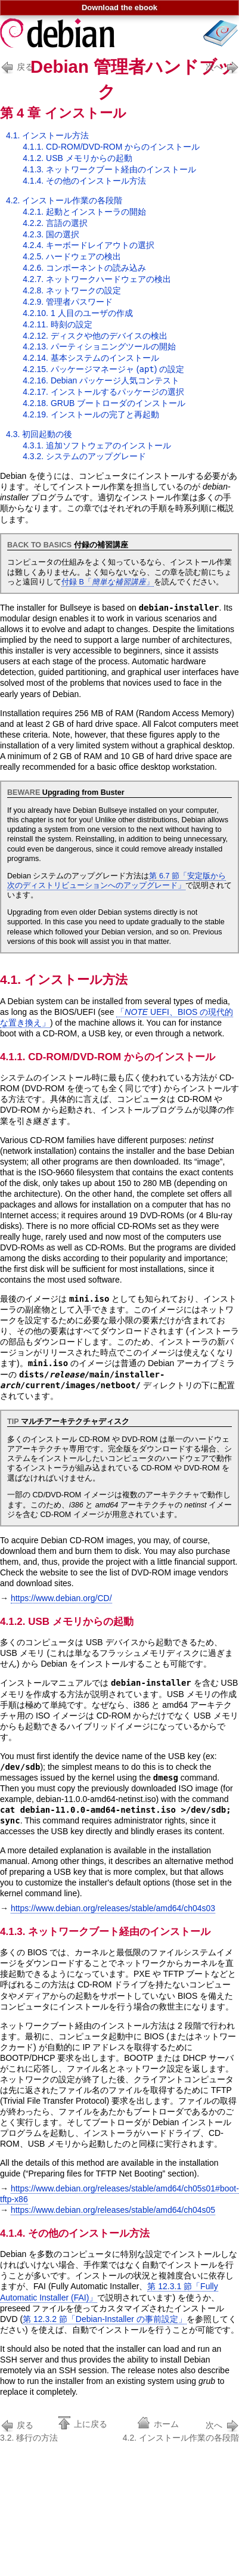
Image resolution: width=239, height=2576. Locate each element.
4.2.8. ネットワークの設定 (72, 290)
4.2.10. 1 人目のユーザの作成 (77, 313)
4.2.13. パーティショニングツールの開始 (99, 346)
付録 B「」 (107, 582)
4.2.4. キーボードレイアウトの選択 (88, 245)
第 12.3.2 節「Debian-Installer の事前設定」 (105, 2319)
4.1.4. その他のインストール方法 (84, 180)
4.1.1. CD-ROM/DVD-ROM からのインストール (111, 146)
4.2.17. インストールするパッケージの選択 (103, 392)
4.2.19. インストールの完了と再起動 (91, 414)
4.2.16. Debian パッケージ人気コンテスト (101, 380)
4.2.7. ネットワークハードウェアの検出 (97, 279)
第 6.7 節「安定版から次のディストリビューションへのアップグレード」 (116, 881)
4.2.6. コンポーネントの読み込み (84, 268)
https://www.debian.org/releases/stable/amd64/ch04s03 (113, 1908)
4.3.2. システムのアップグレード (84, 456)
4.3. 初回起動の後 (39, 434)
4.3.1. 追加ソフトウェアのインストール (97, 445)
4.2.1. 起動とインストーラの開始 (84, 211)
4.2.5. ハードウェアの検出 (72, 256)
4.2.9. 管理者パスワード (68, 301)
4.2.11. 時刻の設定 (57, 324)
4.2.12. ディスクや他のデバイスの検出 (95, 335)
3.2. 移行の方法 (29, 2430)
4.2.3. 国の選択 (51, 234)
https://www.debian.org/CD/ (61, 1598)
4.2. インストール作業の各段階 (64, 200)
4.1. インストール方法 (47, 135)
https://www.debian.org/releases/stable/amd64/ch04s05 (113, 2210)
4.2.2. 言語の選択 (55, 223)
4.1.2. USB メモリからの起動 (77, 158)
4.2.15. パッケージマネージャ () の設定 (103, 369)
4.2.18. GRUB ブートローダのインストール (104, 403)
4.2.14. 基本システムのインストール (91, 358)
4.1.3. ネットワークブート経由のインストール (109, 169)
